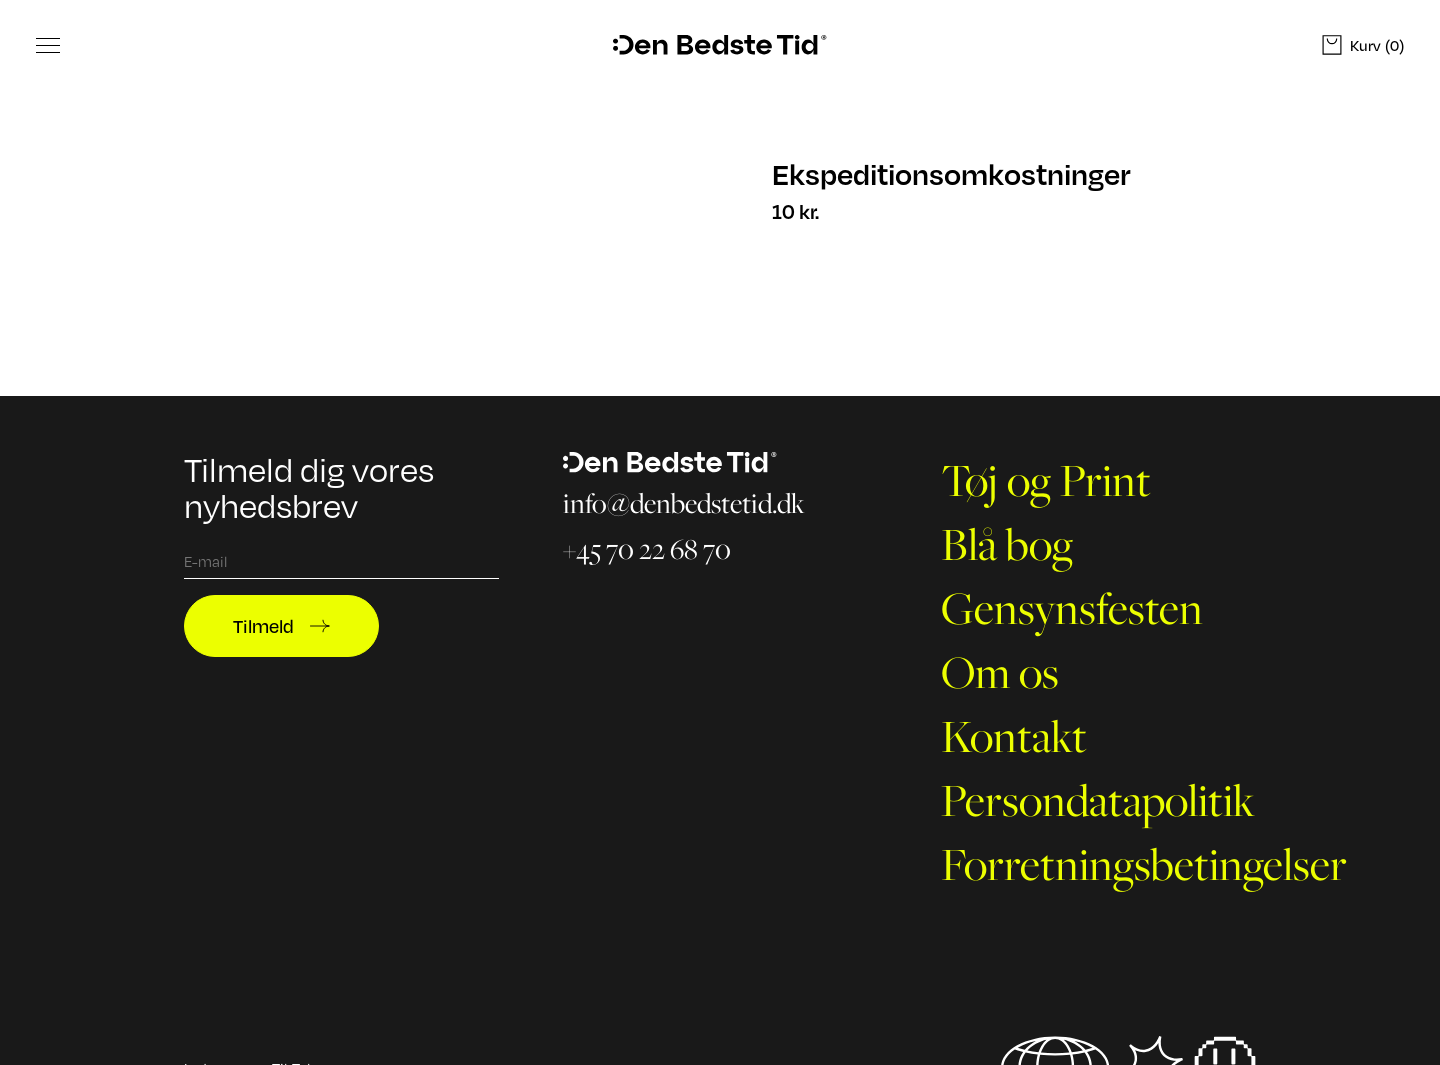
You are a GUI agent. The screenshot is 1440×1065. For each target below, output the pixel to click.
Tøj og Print (1046, 480)
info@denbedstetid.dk (684, 504)
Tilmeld (281, 625)
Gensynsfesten (1072, 608)
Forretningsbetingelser (1144, 864)
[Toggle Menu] (48, 45)
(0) (1363, 45)
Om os (1000, 672)
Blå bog (1007, 544)
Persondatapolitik (1098, 800)
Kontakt (1014, 736)
